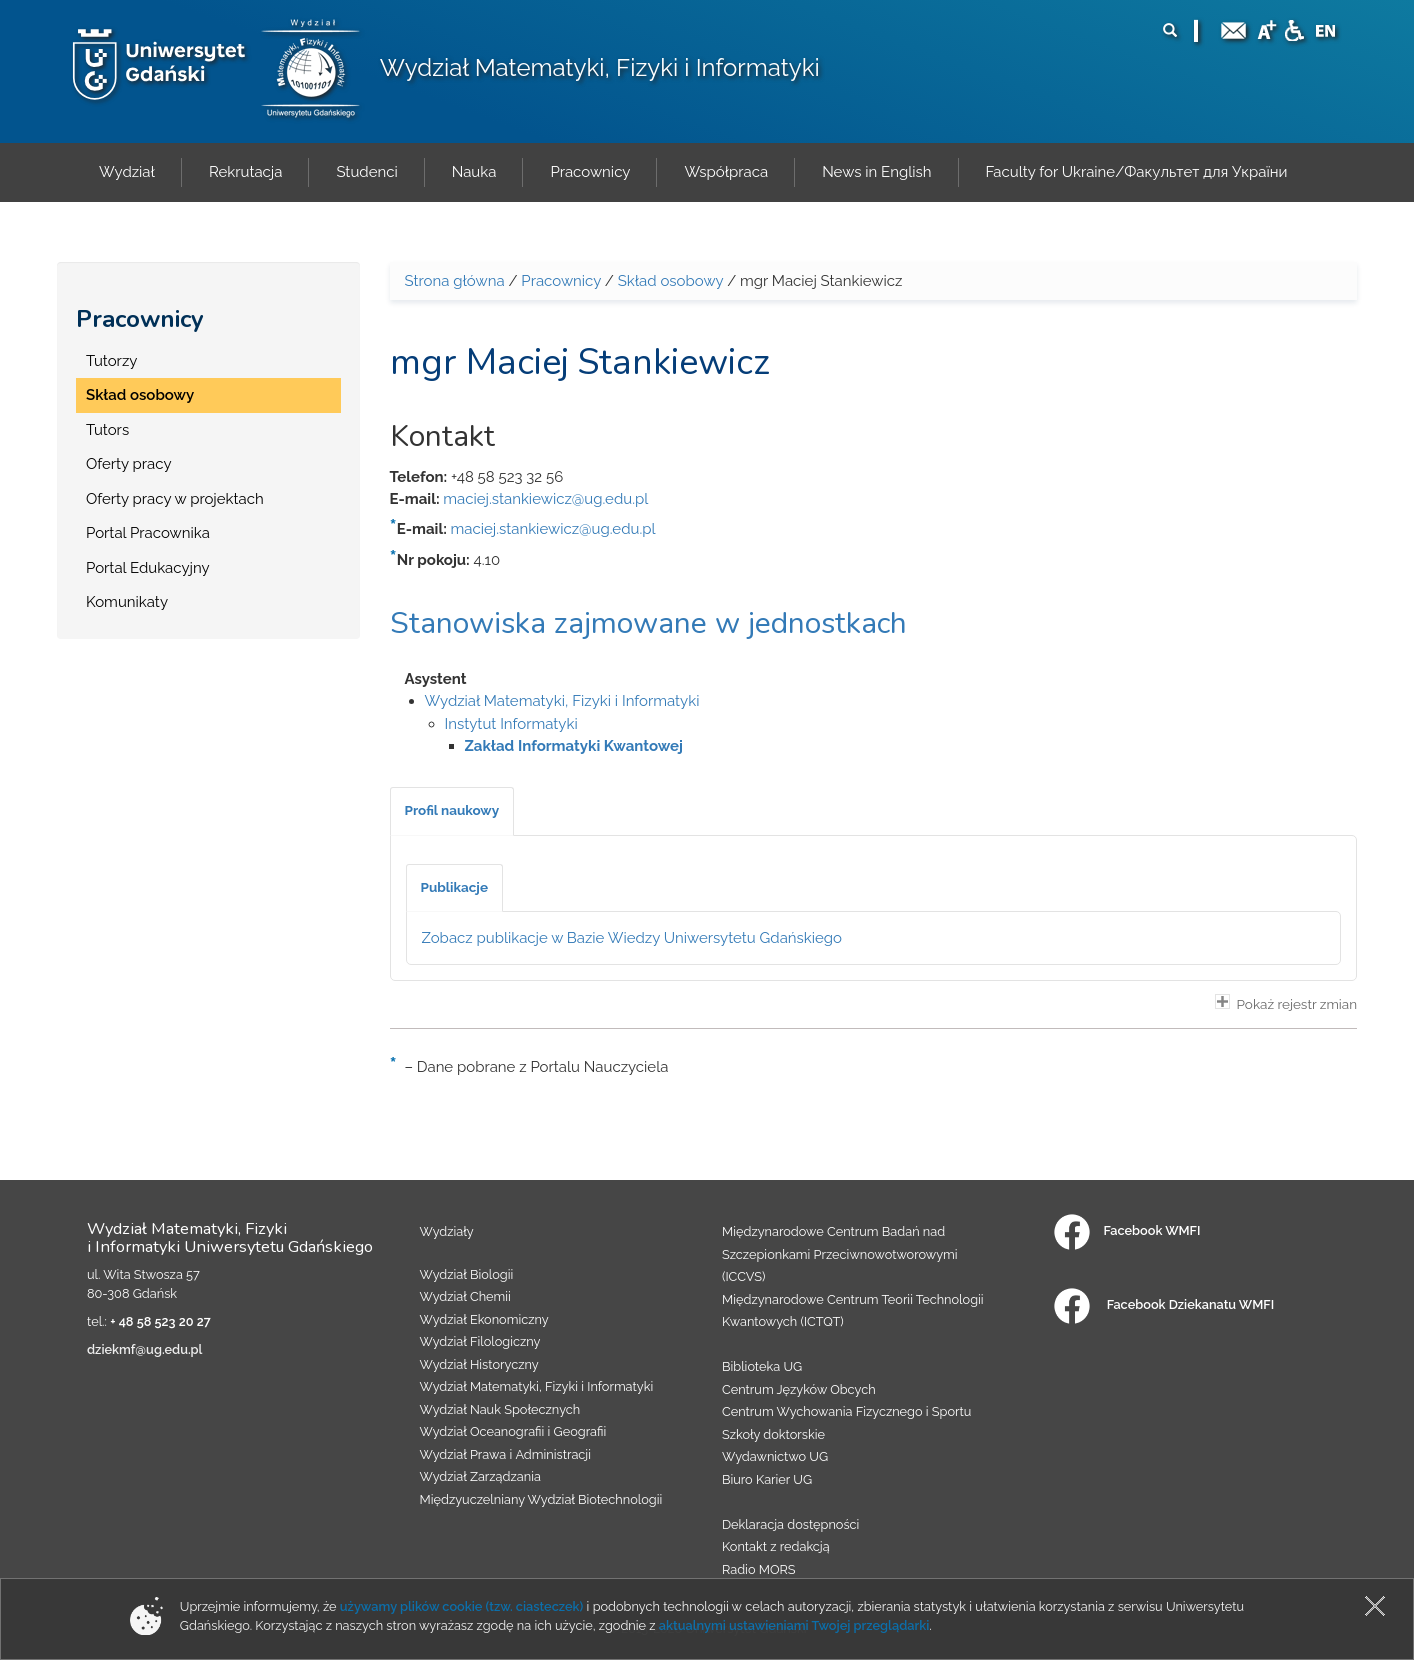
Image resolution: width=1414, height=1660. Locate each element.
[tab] (452, 811)
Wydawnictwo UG (775, 1456)
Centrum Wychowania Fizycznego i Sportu (846, 1411)
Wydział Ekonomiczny (484, 1319)
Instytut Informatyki (511, 724)
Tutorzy (111, 361)
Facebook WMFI (1127, 1230)
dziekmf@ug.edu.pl (144, 1349)
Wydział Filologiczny (480, 1341)
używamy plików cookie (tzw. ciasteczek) (462, 1606)
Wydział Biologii (467, 1274)
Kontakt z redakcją (776, 1546)
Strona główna (455, 281)
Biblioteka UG (762, 1366)
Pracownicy (140, 319)
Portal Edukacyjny (148, 568)
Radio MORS (759, 1569)
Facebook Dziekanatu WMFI (1164, 1304)
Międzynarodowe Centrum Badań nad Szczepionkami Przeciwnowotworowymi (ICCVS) (840, 1254)
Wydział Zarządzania (480, 1476)
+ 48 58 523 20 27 (160, 1321)
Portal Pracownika (148, 533)
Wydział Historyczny (479, 1364)
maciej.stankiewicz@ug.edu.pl (545, 499)
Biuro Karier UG (767, 1479)
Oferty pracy (129, 464)
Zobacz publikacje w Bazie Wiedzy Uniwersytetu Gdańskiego (632, 938)
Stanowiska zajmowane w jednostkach (648, 623)
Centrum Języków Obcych (799, 1389)
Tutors (107, 430)
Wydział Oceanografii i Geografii (513, 1431)
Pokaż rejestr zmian (1286, 1003)
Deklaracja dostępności (790, 1524)
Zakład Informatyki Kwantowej (574, 746)
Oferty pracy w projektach (175, 499)
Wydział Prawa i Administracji (506, 1454)
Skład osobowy (140, 395)
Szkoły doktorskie (773, 1434)
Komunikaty (127, 602)
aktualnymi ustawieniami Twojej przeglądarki (794, 1625)
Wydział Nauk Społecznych (500, 1409)
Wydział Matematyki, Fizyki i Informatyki (600, 67)
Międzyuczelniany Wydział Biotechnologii (541, 1499)
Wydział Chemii (465, 1296)
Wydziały (447, 1231)
